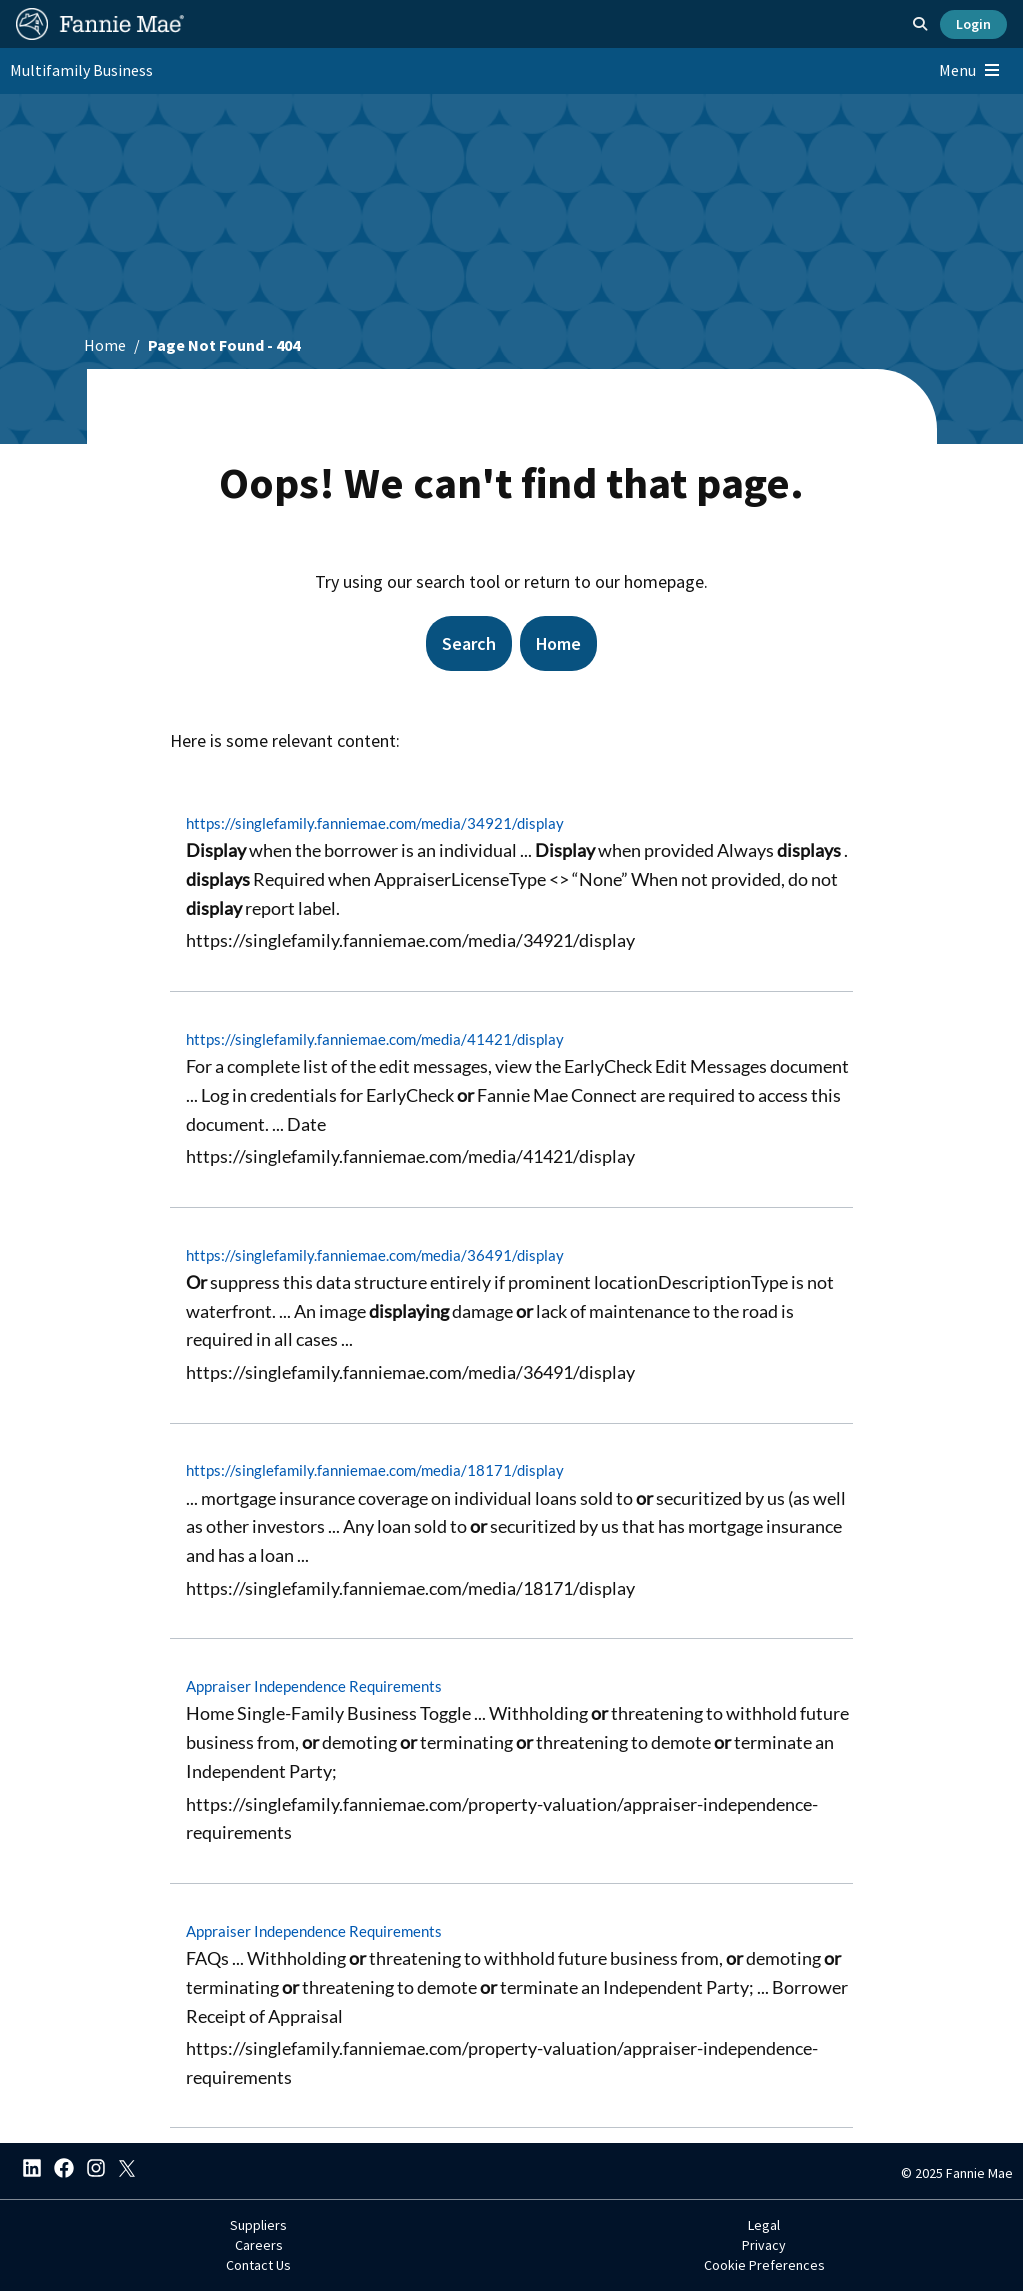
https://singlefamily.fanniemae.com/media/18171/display (375, 1470)
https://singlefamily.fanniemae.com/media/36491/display (375, 1254)
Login (973, 24)
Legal (764, 2225)
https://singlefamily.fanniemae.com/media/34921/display (375, 823)
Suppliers (258, 2225)
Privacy (764, 2245)
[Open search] (920, 24)
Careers (259, 2245)
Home (105, 345)
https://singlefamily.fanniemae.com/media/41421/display (375, 1039)
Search (468, 643)
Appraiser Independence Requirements (314, 1686)
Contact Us (258, 2265)
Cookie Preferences (764, 2265)
